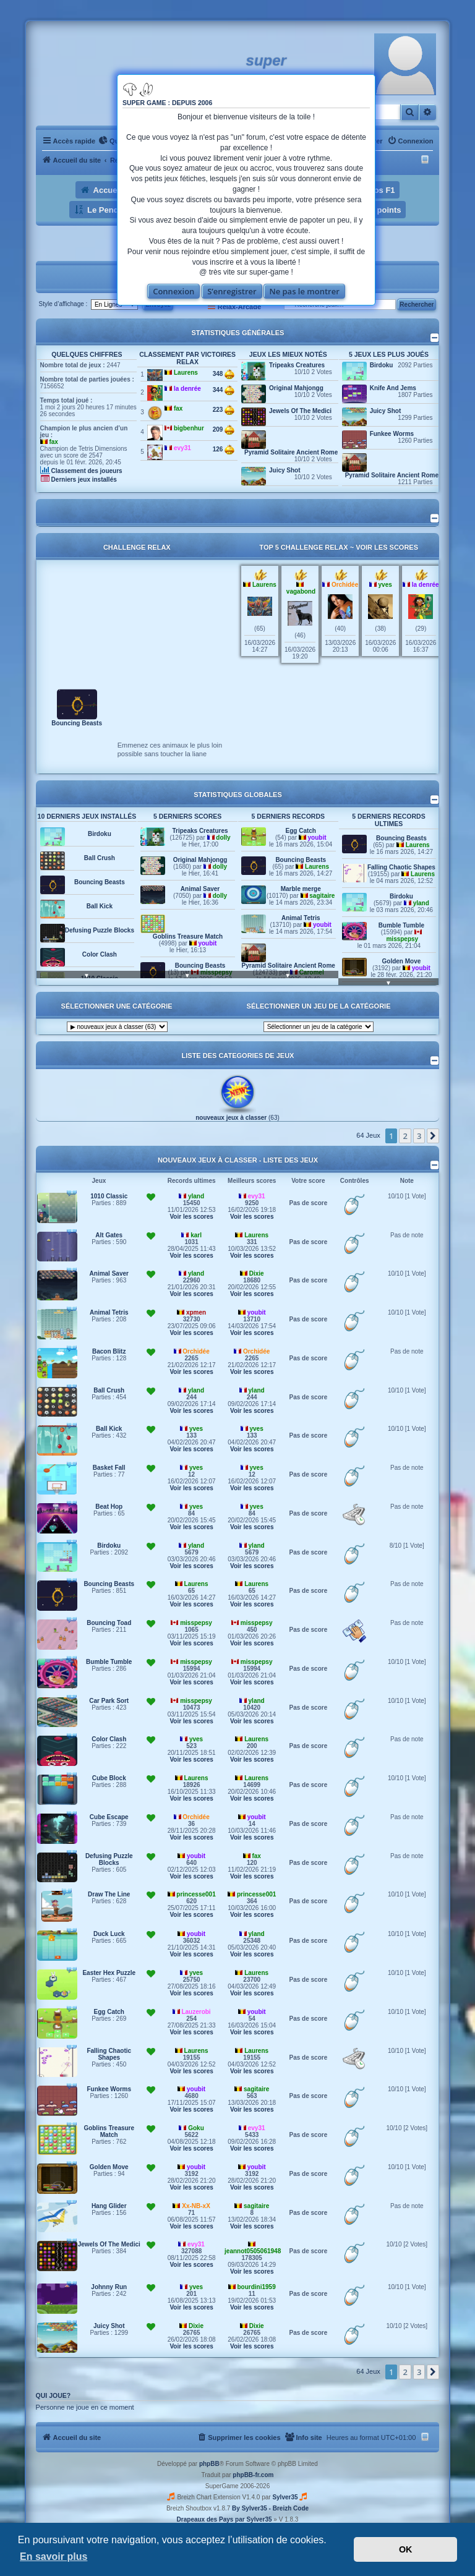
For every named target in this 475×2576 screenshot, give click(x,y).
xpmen (196, 1312)
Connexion (173, 291)
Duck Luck (109, 1933)
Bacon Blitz (109, 1351)
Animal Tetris (300, 918)
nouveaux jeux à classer (231, 1117)
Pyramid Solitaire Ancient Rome (291, 452)
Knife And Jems (393, 388)
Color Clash (99, 954)
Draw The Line (109, 1894)
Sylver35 (284, 2497)
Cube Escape (109, 1817)
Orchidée (345, 584)
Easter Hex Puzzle (108, 1972)
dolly (223, 837)
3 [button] (419, 1135)
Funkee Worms (392, 433)
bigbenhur (189, 428)
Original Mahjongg (296, 388)
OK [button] (406, 2549)
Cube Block (109, 1778)
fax (53, 441)
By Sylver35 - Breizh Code (270, 2508)
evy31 (182, 448)
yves (385, 584)
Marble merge (301, 888)
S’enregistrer (232, 291)
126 (223, 449)
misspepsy (402, 939)
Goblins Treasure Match (188, 936)
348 (223, 374)
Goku (196, 2128)
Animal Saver (200, 888)
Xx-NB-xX (196, 2206)
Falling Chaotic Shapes (401, 867)
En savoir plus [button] (53, 2556)
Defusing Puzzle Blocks (99, 930)
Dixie (256, 1273)
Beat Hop (108, 1506)
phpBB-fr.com (253, 2475)
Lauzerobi (195, 2011)
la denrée (187, 388)
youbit (207, 943)
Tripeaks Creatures (297, 365)
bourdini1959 (257, 2287)
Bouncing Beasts (76, 723)
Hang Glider (109, 2206)
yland (421, 903)
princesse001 (195, 1894)
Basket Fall (109, 1467)
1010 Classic (108, 1196)
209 (223, 430)
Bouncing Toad (109, 1622)
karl (196, 1235)
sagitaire (322, 895)
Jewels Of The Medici (300, 410)
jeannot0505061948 (253, 2251)
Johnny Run (109, 2287)
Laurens (186, 372)
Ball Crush (99, 858)
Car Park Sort (109, 1700)
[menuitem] (111, 141)
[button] (433, 1135)
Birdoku (381, 365)
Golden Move (401, 961)
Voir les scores (387, 547)
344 (223, 390)
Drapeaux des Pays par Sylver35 (224, 2519)
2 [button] (405, 1135)
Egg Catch (301, 830)
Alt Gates (108, 1235)
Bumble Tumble (401, 925)
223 (223, 410)
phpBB (209, 2463)
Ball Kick (100, 906)
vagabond (300, 591)
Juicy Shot (285, 470)
